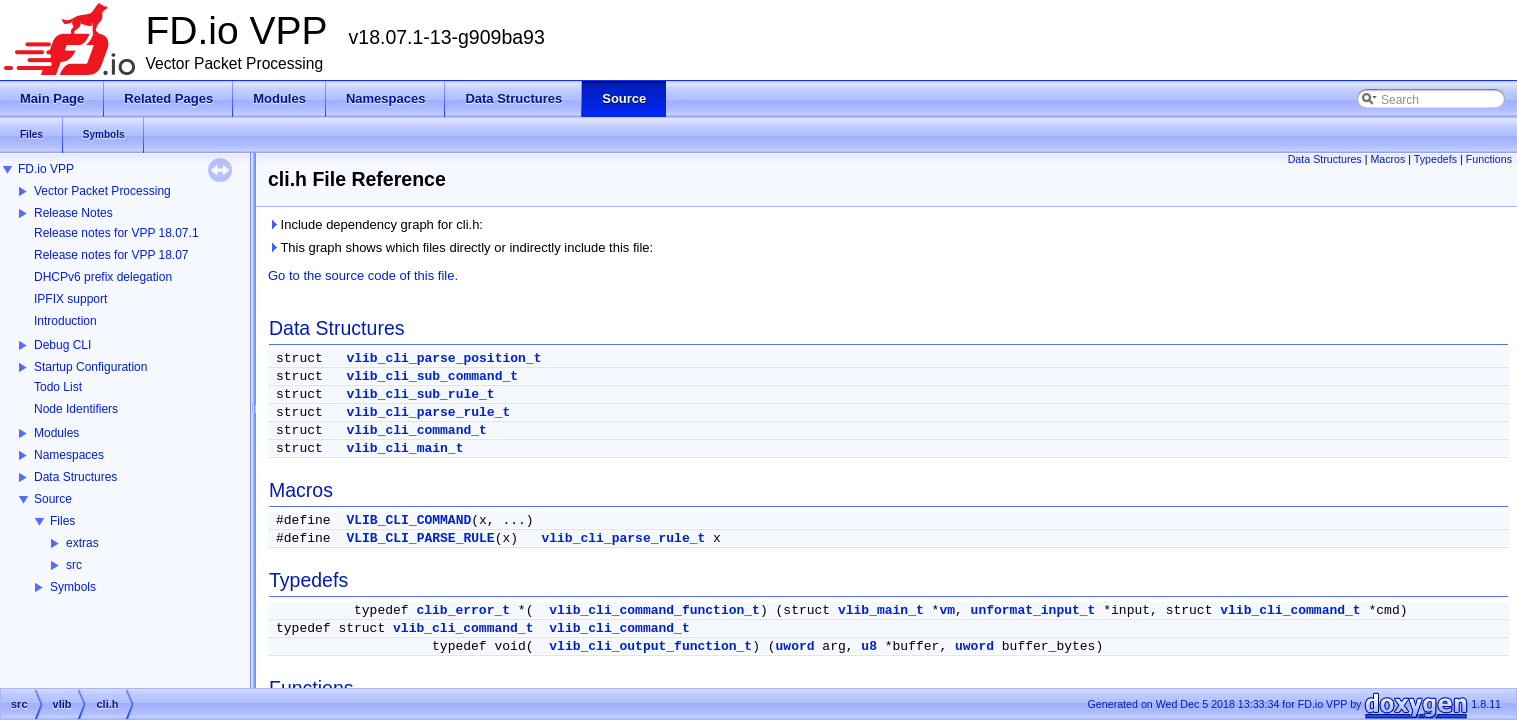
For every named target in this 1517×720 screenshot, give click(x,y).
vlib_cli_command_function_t (654, 610)
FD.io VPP (46, 169)
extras (82, 543)
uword (795, 646)
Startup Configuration (90, 367)
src (74, 565)
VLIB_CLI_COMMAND (408, 520)
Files (62, 521)
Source (53, 499)
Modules (56, 433)
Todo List (58, 387)
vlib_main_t (881, 610)
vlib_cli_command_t (416, 430)
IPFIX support (70, 299)
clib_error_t (463, 610)
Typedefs (1435, 159)
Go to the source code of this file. (363, 275)
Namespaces (69, 455)
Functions (1489, 159)
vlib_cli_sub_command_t (432, 376)
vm (947, 610)
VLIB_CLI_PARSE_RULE (420, 538)
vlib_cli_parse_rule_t (428, 412)
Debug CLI (62, 345)
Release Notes (73, 213)
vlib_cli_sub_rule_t (420, 394)
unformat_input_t (1033, 610)
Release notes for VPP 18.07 (111, 255)
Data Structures (75, 477)
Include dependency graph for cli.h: (375, 224)
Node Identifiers (76, 409)
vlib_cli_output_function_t (650, 646)
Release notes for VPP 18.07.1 (116, 233)
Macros (1387, 159)
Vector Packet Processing (102, 191)
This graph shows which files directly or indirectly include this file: (460, 247)
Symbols (73, 587)
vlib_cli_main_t (404, 448)
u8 (869, 646)
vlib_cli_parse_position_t (443, 358)
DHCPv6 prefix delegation (103, 277)
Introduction (65, 321)
